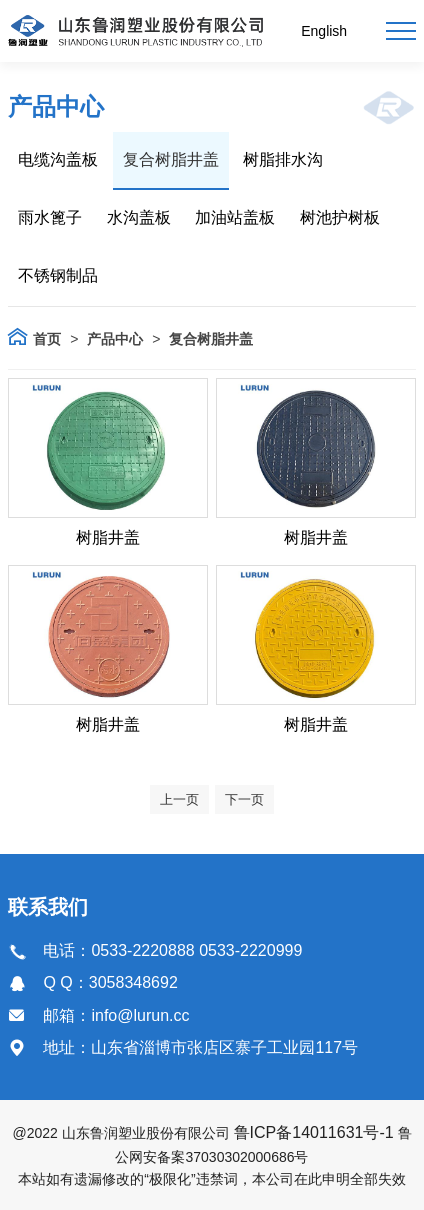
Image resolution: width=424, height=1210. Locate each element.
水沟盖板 (139, 217)
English (324, 31)
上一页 (179, 799)
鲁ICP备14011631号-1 (314, 1132)
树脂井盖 (108, 537)
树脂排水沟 (283, 159)
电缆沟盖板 (58, 159)
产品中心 (115, 339)
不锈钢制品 (58, 275)
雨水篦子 (50, 217)
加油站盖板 (235, 217)
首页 (47, 339)
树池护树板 (340, 217)
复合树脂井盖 (171, 159)
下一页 (244, 799)
